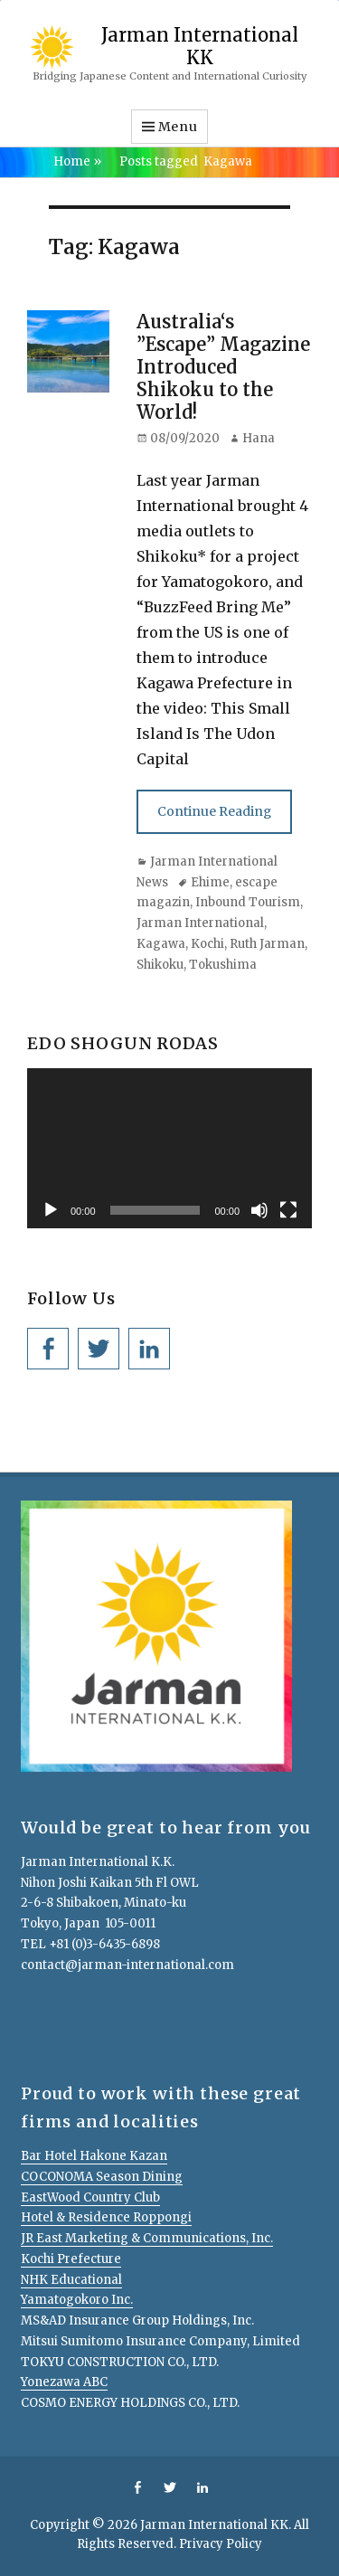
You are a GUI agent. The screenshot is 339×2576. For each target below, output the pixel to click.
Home (77, 161)
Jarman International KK (199, 46)
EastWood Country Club (90, 2197)
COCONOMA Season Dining (102, 2176)
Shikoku (160, 964)
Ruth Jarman (267, 944)
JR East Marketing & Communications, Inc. (147, 2238)
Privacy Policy (220, 2544)
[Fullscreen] (288, 1210)
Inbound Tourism (247, 902)
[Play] (51, 1210)
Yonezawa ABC (64, 2382)
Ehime (210, 882)
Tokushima (223, 964)
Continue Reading (214, 811)
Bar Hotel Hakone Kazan (94, 2156)
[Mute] (259, 1210)
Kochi (207, 944)
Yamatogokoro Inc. (77, 2299)
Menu (178, 126)
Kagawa (161, 944)
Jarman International (200, 923)
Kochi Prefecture (71, 2259)
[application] (169, 1148)
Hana (258, 438)
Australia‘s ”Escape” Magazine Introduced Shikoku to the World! (223, 366)
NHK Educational (71, 2279)
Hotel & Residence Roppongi (106, 2217)
